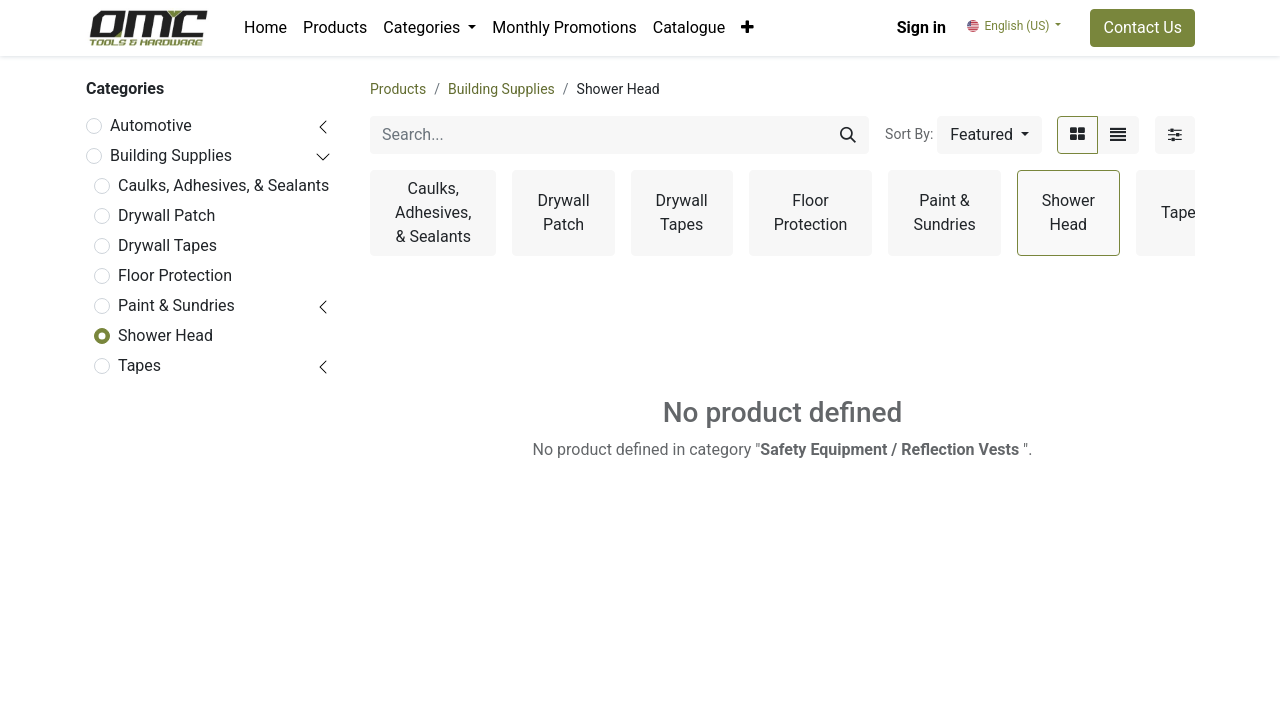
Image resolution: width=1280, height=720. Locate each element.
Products (398, 89)
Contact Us (1142, 27)
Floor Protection (175, 275)
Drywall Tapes (167, 245)
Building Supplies (171, 155)
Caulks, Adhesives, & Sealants (223, 185)
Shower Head (165, 335)
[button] (747, 28)
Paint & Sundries (176, 305)
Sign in (921, 27)
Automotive (151, 125)
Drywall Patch (166, 215)
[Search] (848, 135)
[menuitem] (265, 28)
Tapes (139, 365)
